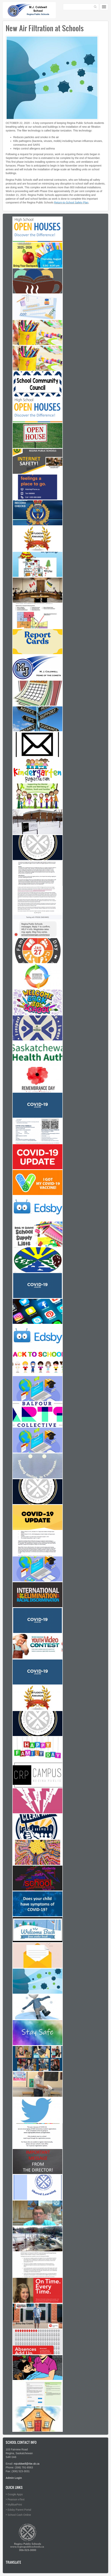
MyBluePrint (15, 2504)
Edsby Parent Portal (19, 2509)
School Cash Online (19, 2514)
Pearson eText (16, 2499)
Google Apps (15, 2494)
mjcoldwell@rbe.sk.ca (27, 2463)
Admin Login (14, 2477)
